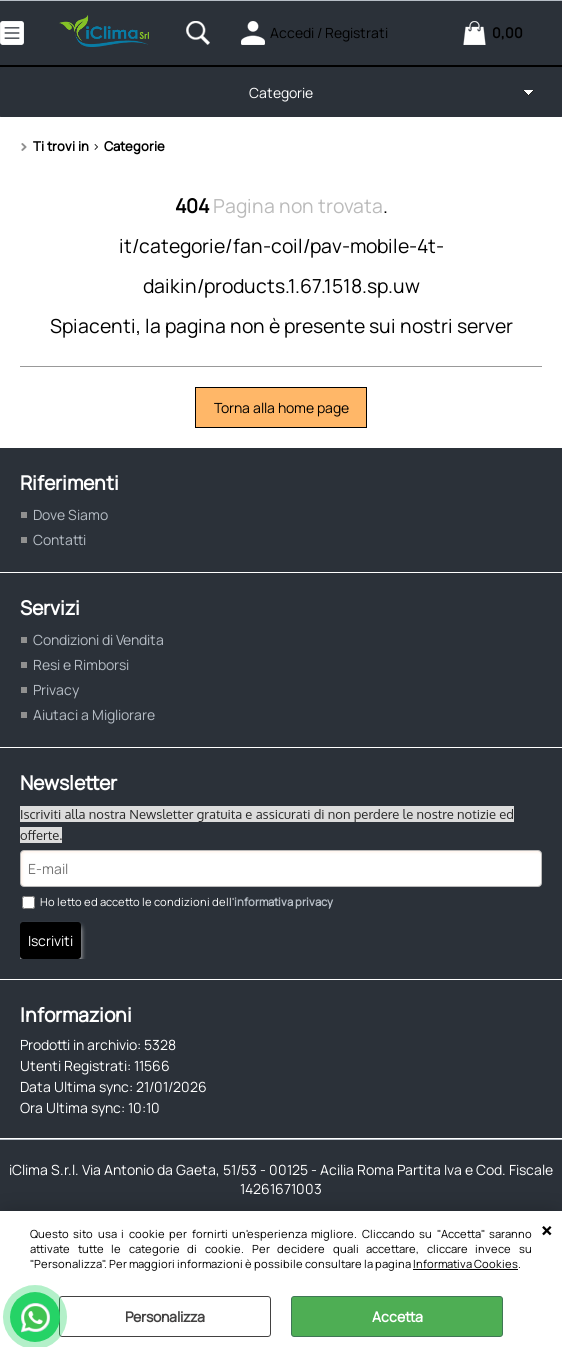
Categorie (281, 92)
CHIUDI (546, 1231)
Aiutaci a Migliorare (94, 714)
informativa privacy (283, 901)
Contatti (59, 539)
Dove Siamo (70, 514)
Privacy (56, 689)
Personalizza (165, 1316)
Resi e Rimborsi (81, 664)
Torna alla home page (281, 407)
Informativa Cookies (465, 1263)
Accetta (397, 1316)
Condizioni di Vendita (98, 639)
